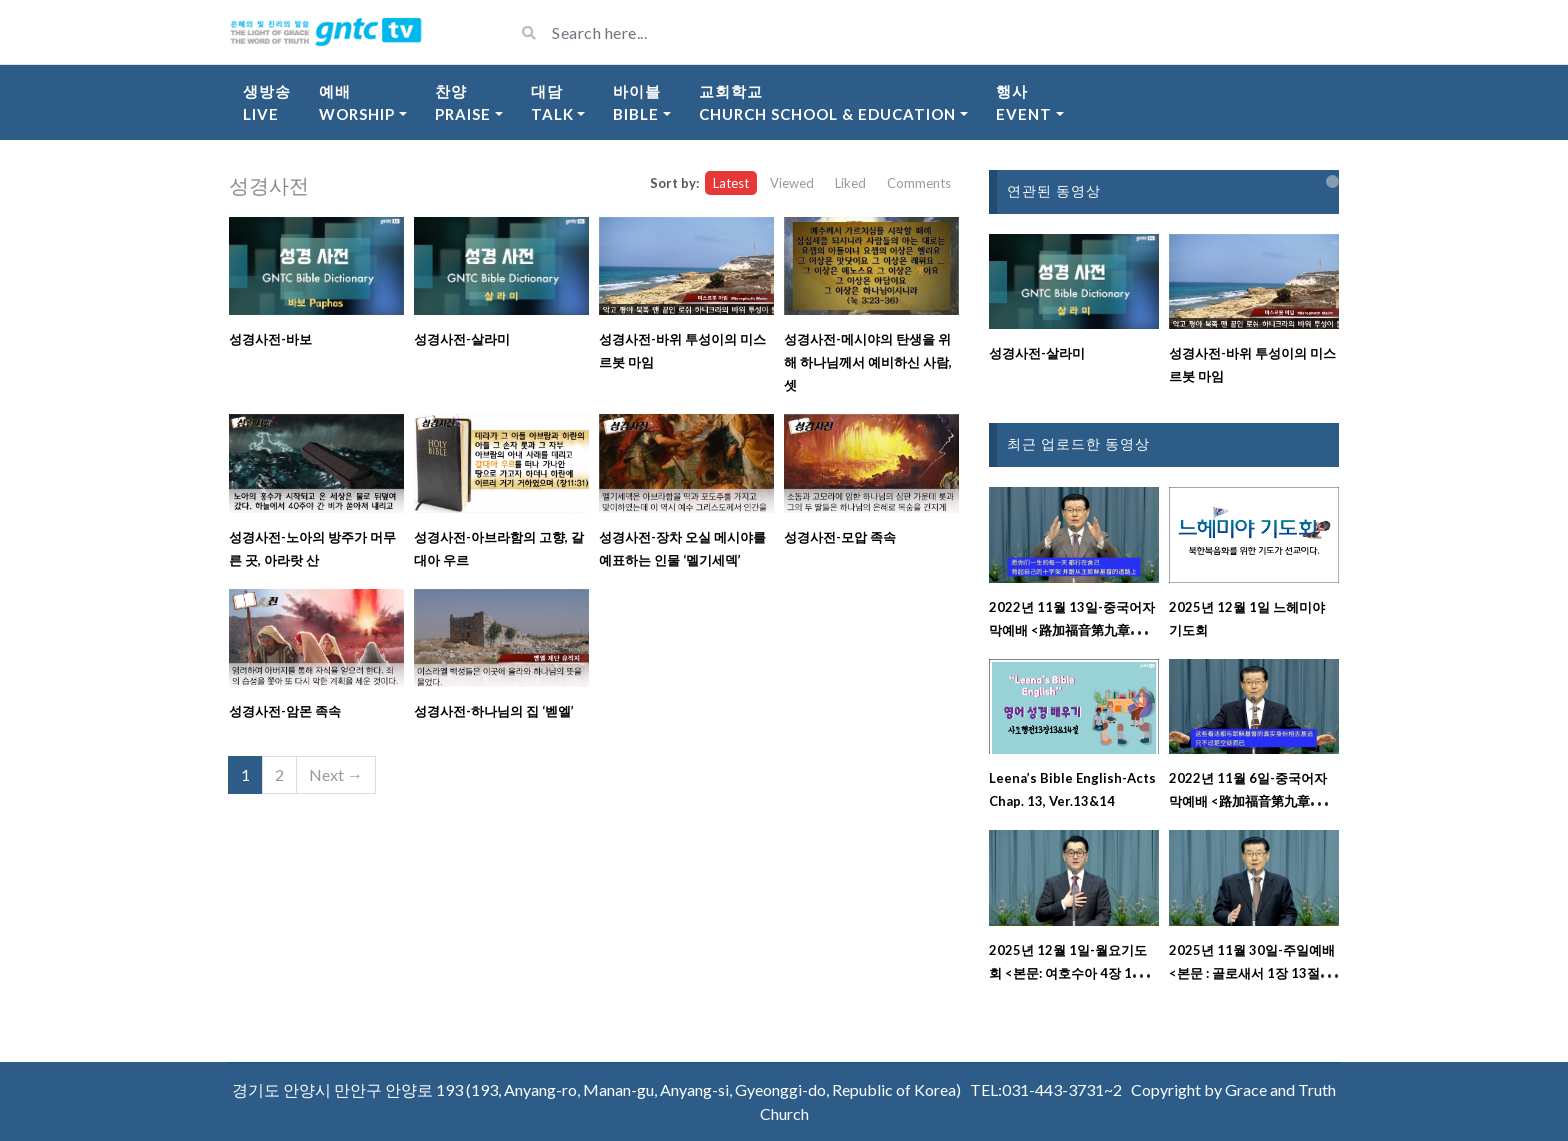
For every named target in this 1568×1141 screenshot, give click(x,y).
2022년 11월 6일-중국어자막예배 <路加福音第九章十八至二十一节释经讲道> (1252, 801)
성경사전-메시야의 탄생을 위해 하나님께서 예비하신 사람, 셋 (868, 362)
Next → (336, 774)
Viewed (792, 183)
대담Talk (552, 102)
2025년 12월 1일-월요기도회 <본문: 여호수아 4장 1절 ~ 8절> (1072, 973)
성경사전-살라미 (462, 339)
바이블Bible (637, 102)
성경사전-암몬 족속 (285, 711)
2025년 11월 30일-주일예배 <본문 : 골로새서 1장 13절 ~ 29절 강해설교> (1252, 973)
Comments (919, 183)
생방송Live (267, 102)
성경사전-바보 (270, 339)
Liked (850, 183)
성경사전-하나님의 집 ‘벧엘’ (494, 711)
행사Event (1024, 102)
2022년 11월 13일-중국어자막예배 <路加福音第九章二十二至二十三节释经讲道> (1072, 630)
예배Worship (357, 102)
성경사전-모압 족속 (840, 537)
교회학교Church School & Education (827, 102)
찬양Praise (463, 102)
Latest (731, 183)
